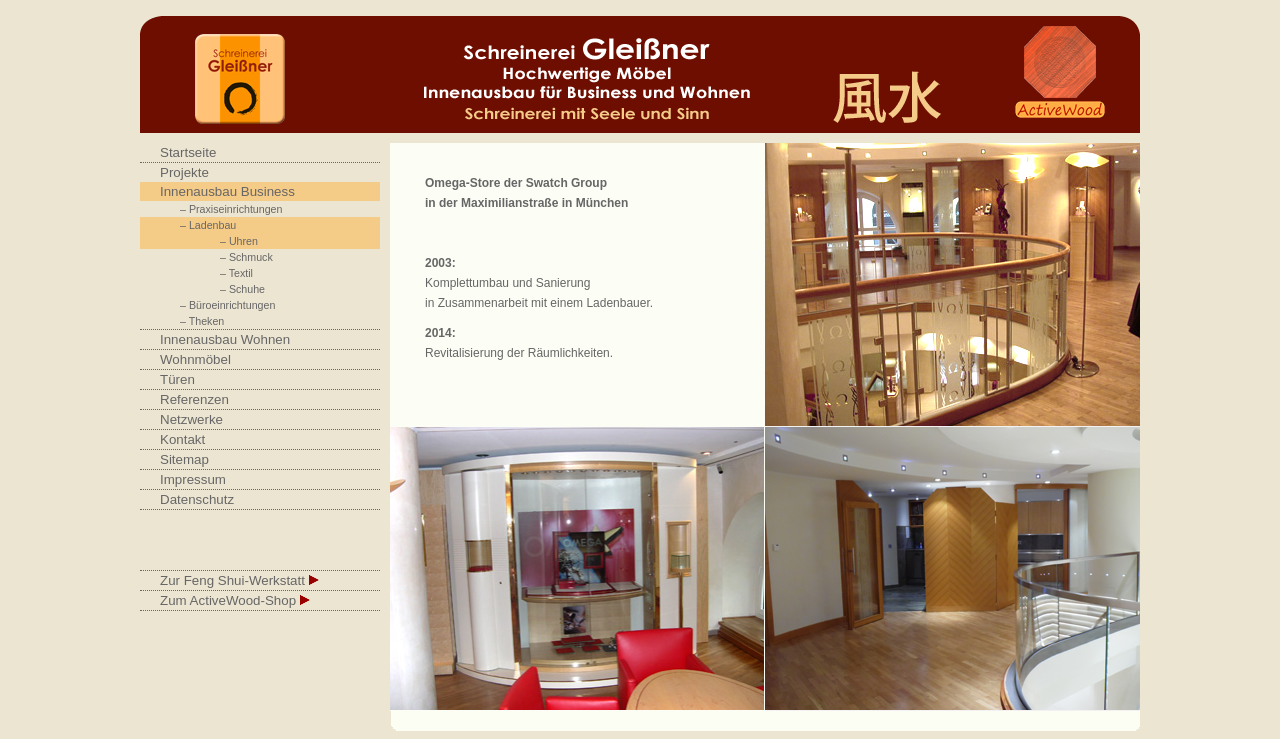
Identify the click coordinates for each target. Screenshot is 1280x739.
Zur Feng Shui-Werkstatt (239, 580)
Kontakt (182, 439)
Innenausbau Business (227, 191)
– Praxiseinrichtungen (231, 209)
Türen (177, 379)
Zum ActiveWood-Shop (235, 600)
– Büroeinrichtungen (227, 305)
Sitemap (184, 459)
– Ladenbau (208, 225)
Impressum (193, 479)
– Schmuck (246, 257)
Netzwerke (191, 419)
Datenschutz (197, 499)
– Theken (202, 321)
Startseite (188, 152)
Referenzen (194, 399)
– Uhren (239, 241)
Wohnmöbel (195, 359)
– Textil (236, 273)
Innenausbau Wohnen (225, 339)
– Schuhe (242, 289)
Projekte (184, 172)
